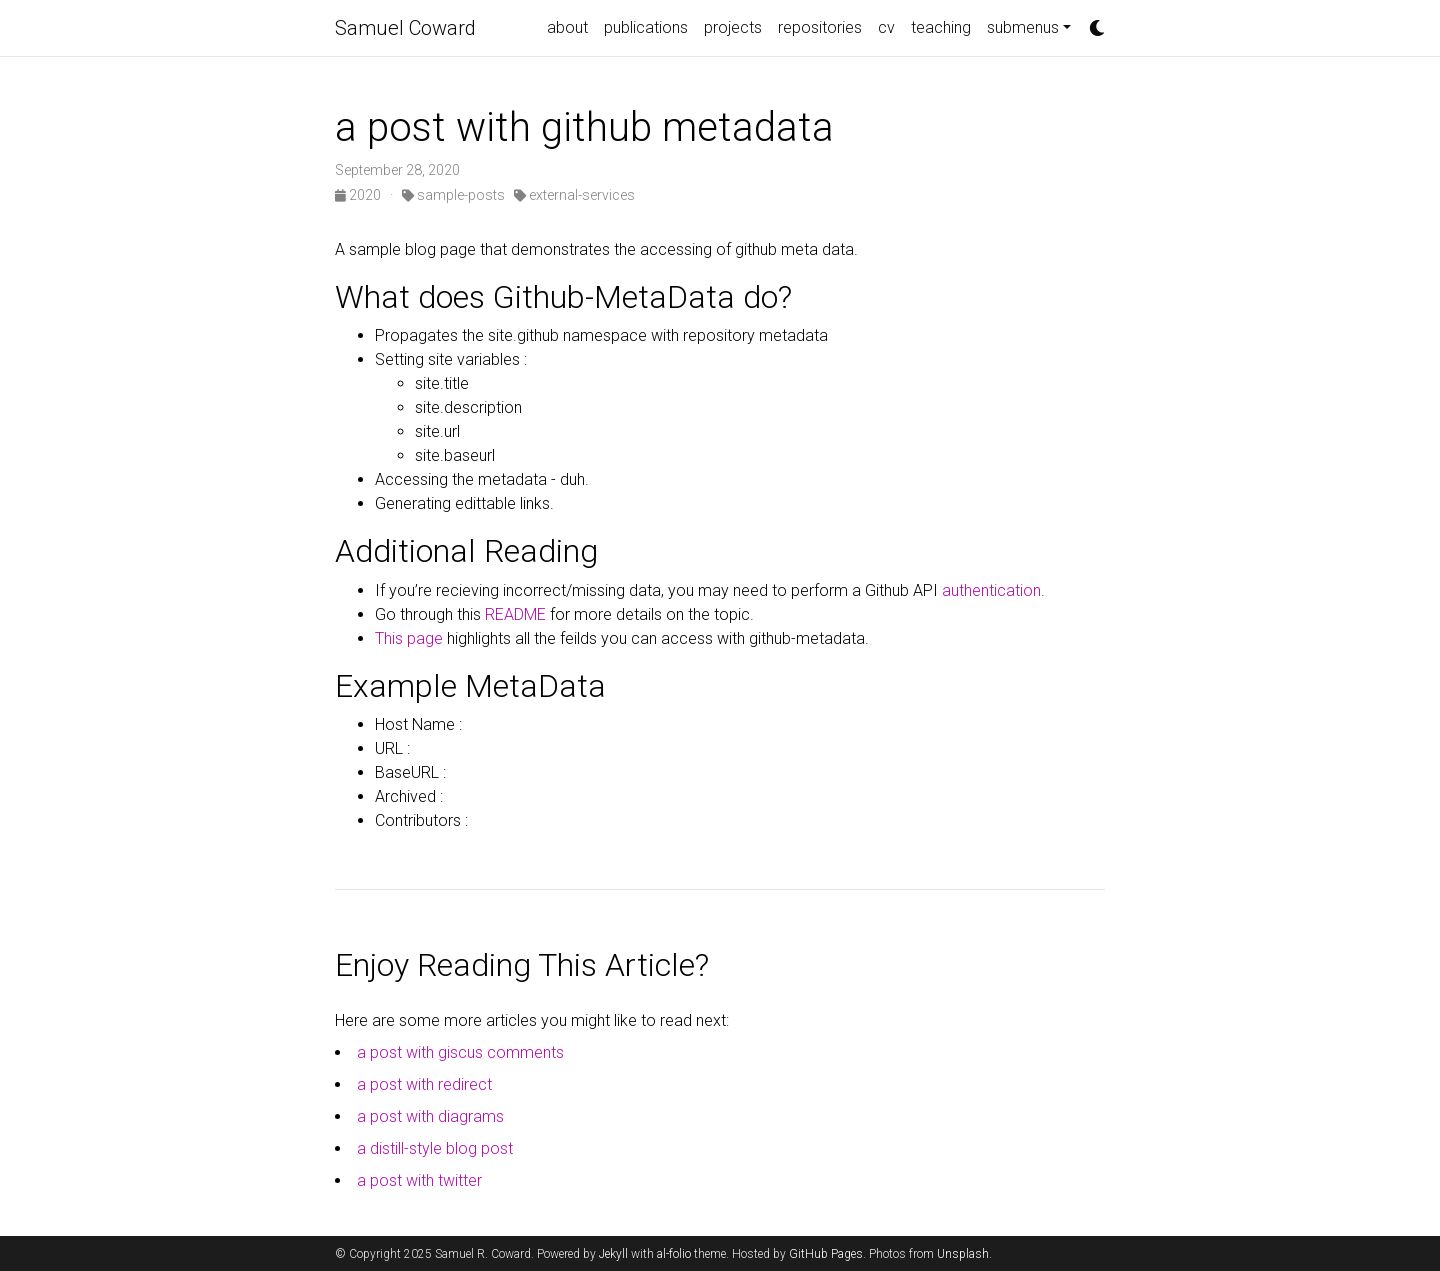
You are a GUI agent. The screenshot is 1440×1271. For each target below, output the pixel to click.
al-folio (674, 1254)
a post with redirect (424, 1084)
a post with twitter (419, 1180)
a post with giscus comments (460, 1052)
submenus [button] (1023, 27)
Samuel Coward (405, 28)
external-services (574, 195)
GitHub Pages (826, 1254)
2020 (359, 195)
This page (409, 638)
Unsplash (963, 1254)
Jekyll (613, 1254)
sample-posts (453, 195)
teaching (941, 27)
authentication (989, 590)
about (567, 27)
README (515, 614)
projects (733, 27)
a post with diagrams (430, 1116)
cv (886, 27)
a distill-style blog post (435, 1148)
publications (646, 27)
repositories (820, 27)
